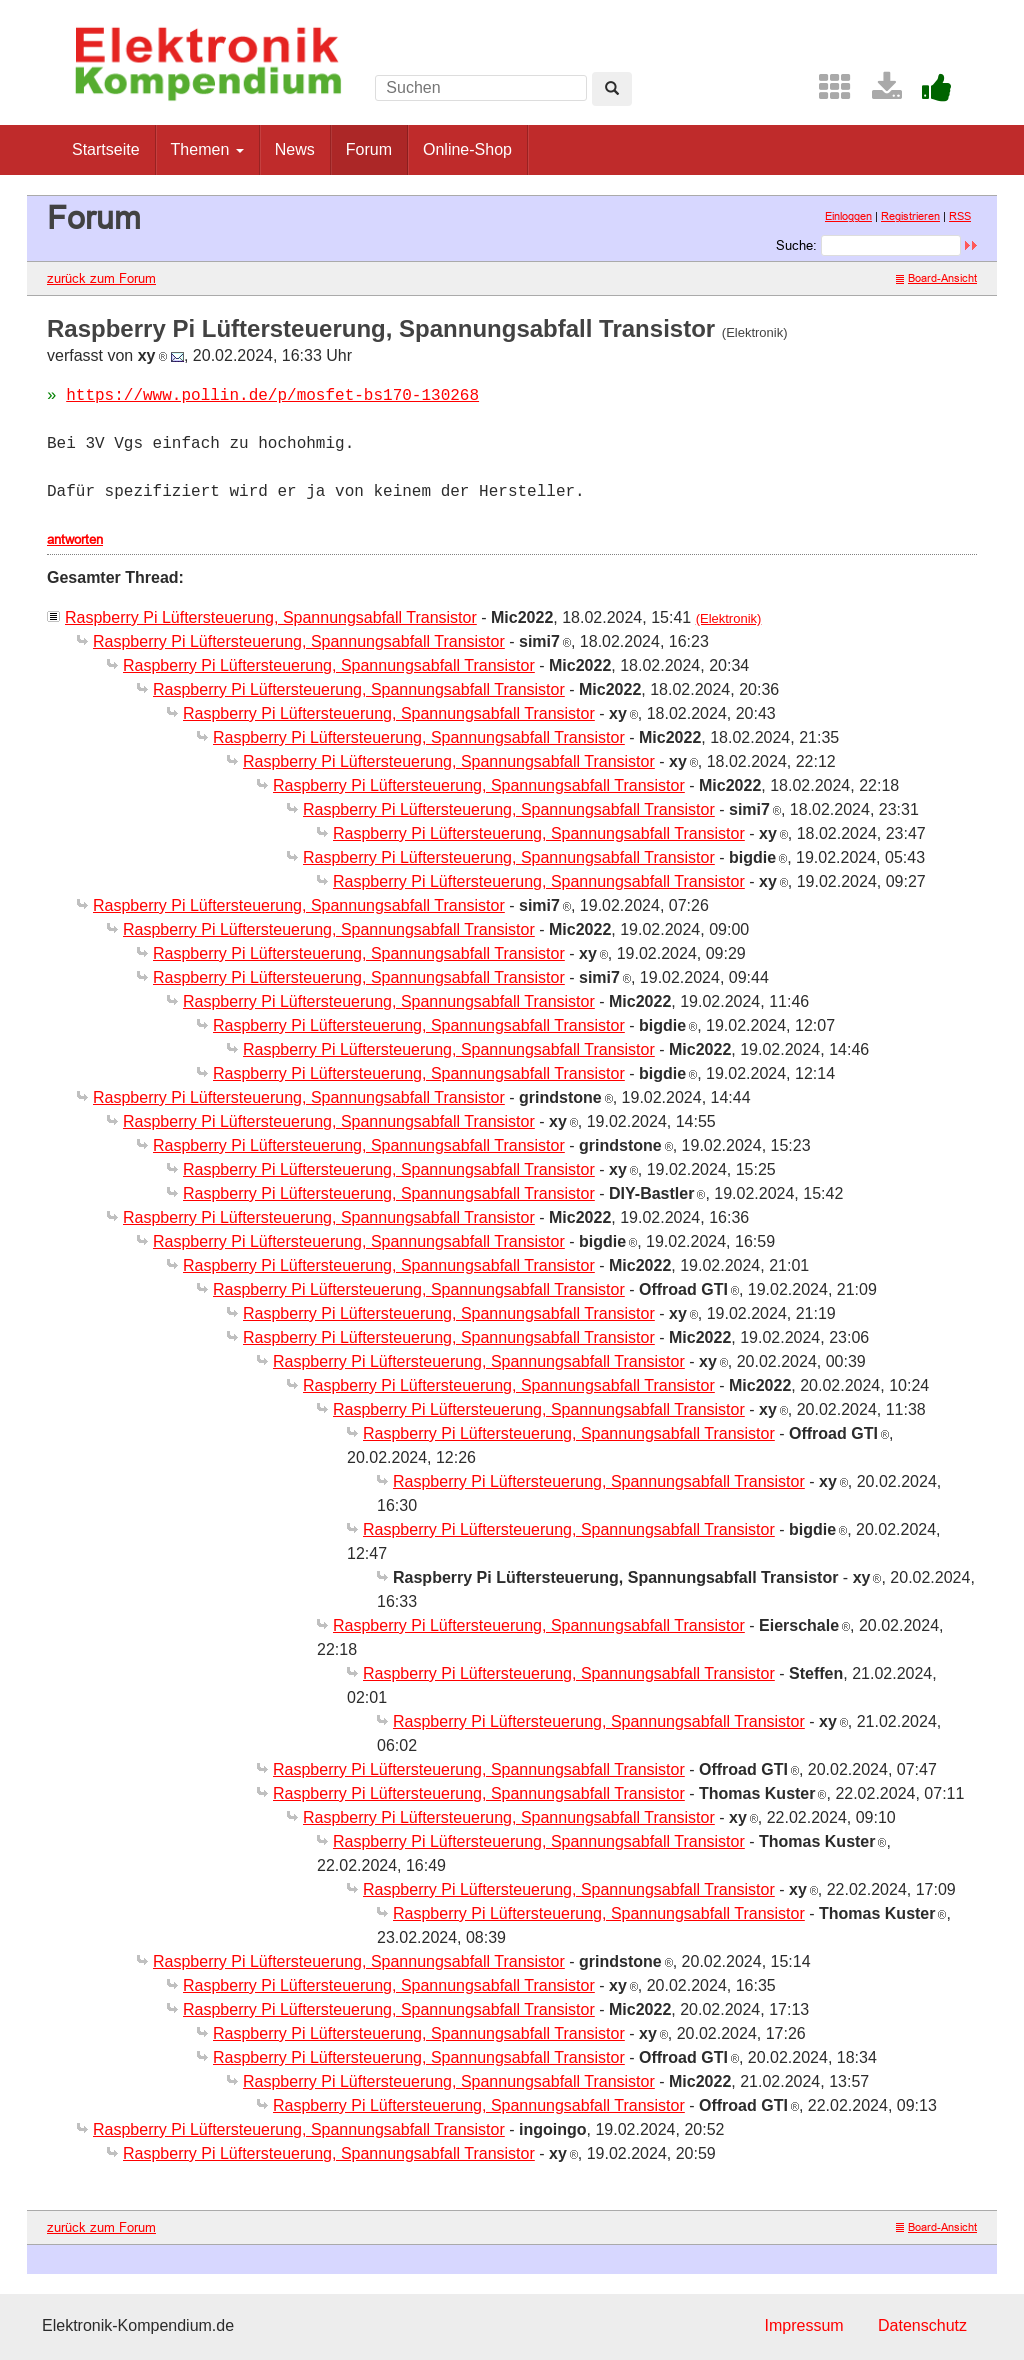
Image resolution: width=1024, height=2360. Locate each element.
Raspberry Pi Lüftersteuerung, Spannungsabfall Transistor (271, 617)
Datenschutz (922, 2325)
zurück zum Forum (101, 278)
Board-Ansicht (936, 278)
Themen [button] (207, 149)
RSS (960, 216)
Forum (369, 149)
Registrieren (910, 216)
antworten (75, 539)
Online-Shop (467, 149)
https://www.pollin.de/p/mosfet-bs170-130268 (272, 396)
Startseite (106, 149)
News (295, 149)
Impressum (803, 2325)
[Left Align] (612, 89)
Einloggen (848, 216)
